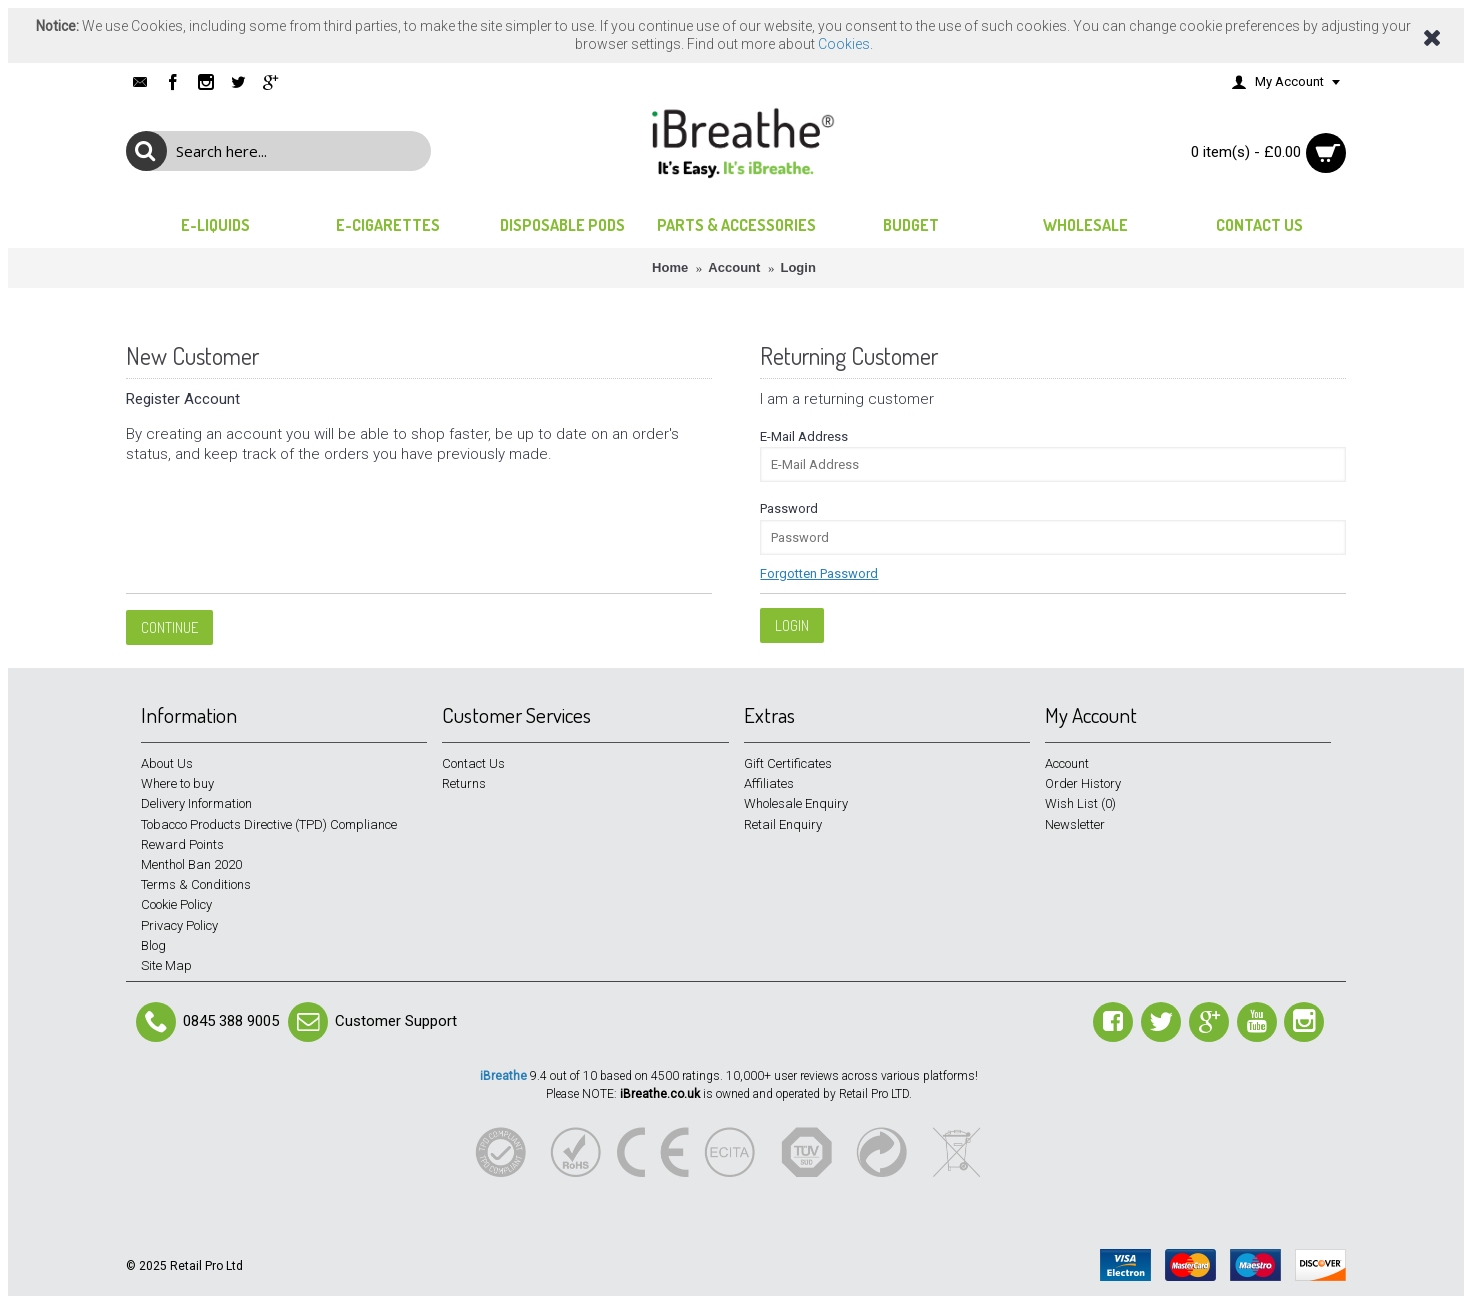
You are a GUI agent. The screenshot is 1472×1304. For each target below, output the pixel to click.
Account (734, 267)
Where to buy (177, 783)
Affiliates (769, 783)
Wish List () (1080, 803)
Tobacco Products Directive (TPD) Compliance (269, 824)
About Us (167, 763)
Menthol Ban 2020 (191, 864)
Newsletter (1075, 824)
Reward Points (182, 844)
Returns (464, 783)
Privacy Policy (179, 925)
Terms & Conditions (196, 884)
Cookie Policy (176, 904)
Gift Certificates (788, 763)
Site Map (166, 965)
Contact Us (473, 763)
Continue (169, 627)
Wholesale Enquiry (796, 803)
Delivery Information (196, 803)
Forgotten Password (819, 573)
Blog (153, 945)
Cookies (844, 44)
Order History (1083, 783)
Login (797, 267)
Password (789, 508)
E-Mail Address (804, 436)
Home (670, 267)
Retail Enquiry (783, 824)
